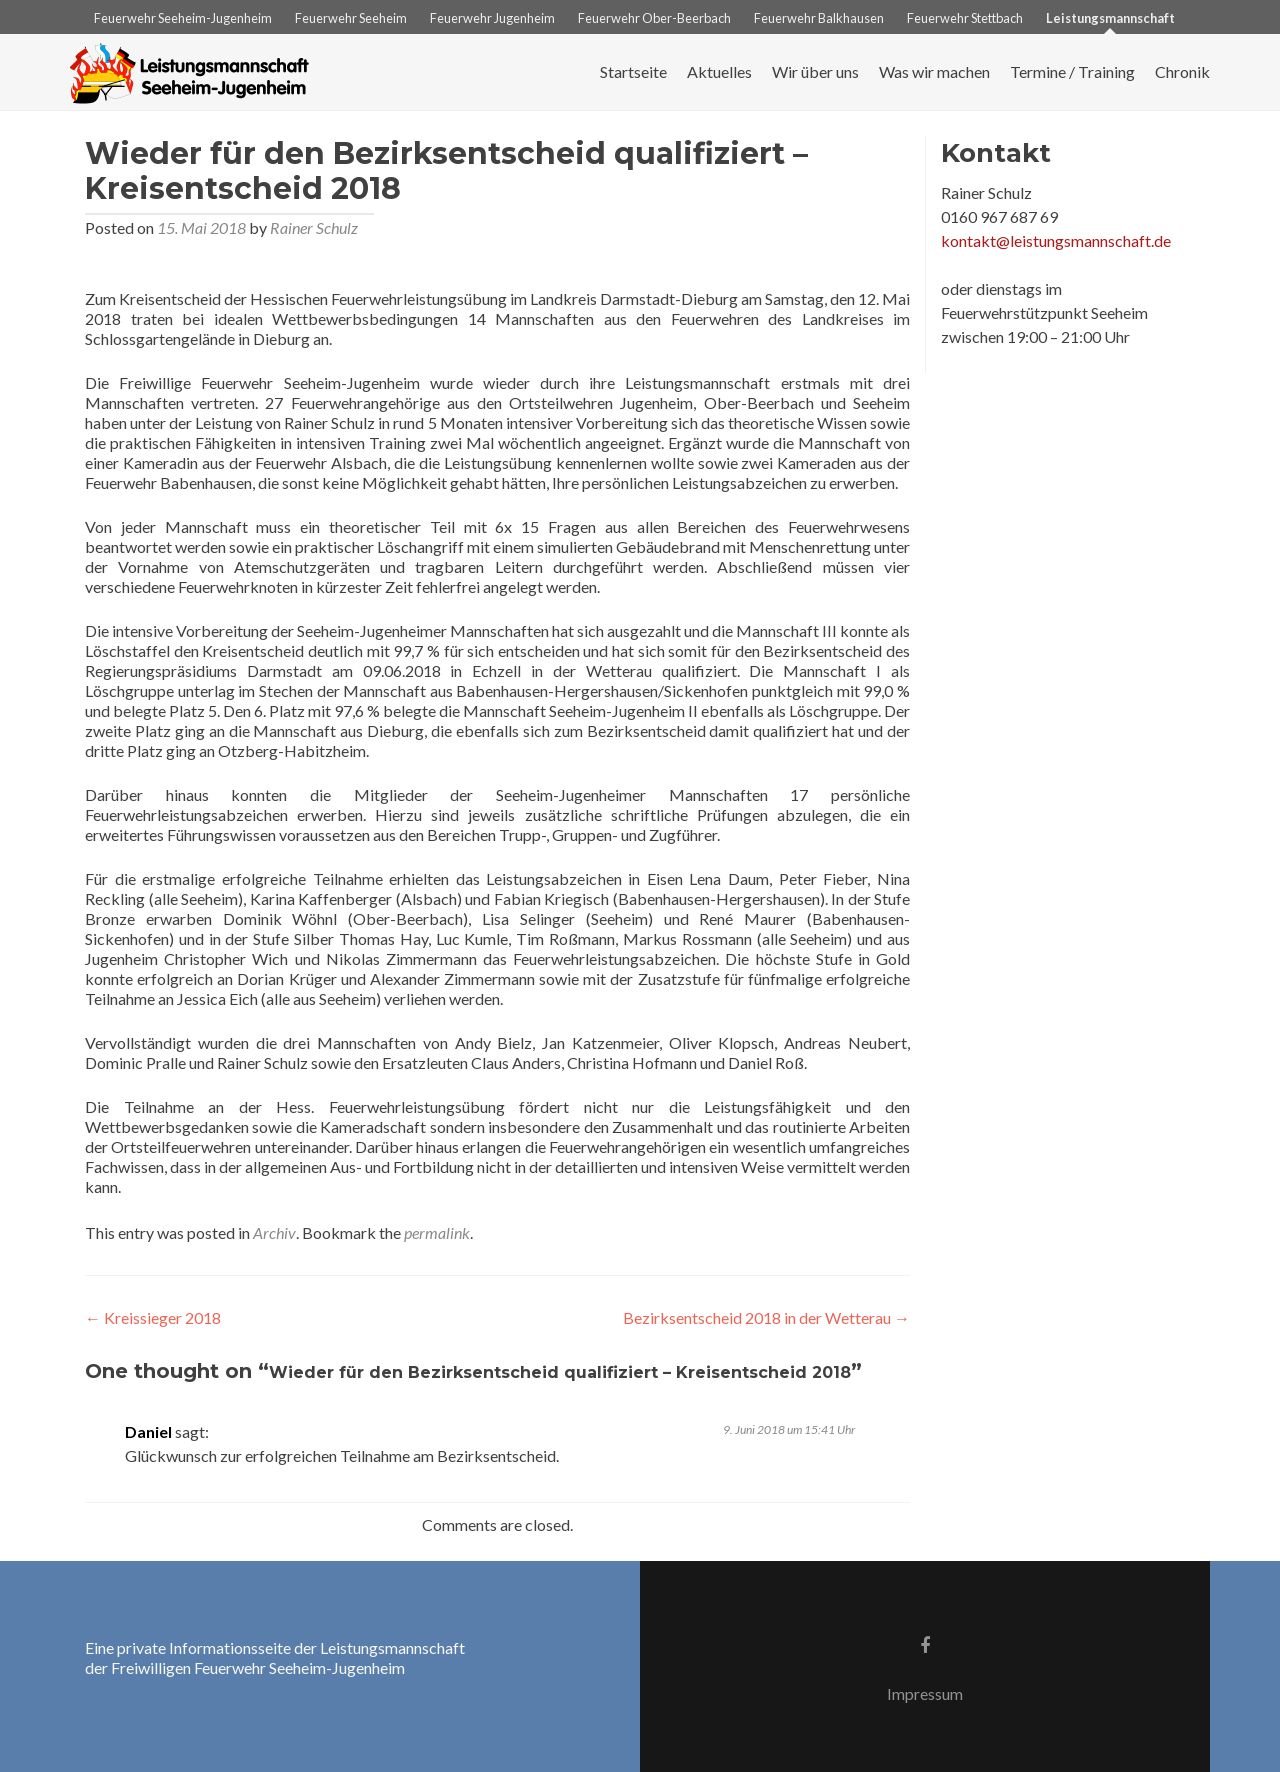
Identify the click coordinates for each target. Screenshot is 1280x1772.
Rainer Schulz (314, 227)
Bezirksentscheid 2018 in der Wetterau (766, 1317)
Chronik (1182, 71)
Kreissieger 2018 (153, 1317)
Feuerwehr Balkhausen (819, 18)
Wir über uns (815, 71)
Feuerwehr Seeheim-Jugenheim (183, 18)
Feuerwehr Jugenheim (492, 18)
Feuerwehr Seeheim (351, 18)
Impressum (925, 1693)
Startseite (633, 71)
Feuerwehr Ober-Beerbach (654, 18)
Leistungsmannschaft (1110, 18)
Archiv (274, 1232)
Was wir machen (934, 71)
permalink (437, 1232)
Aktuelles (719, 71)
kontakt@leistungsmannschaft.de (1056, 240)
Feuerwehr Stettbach (965, 18)
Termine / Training (1072, 71)
